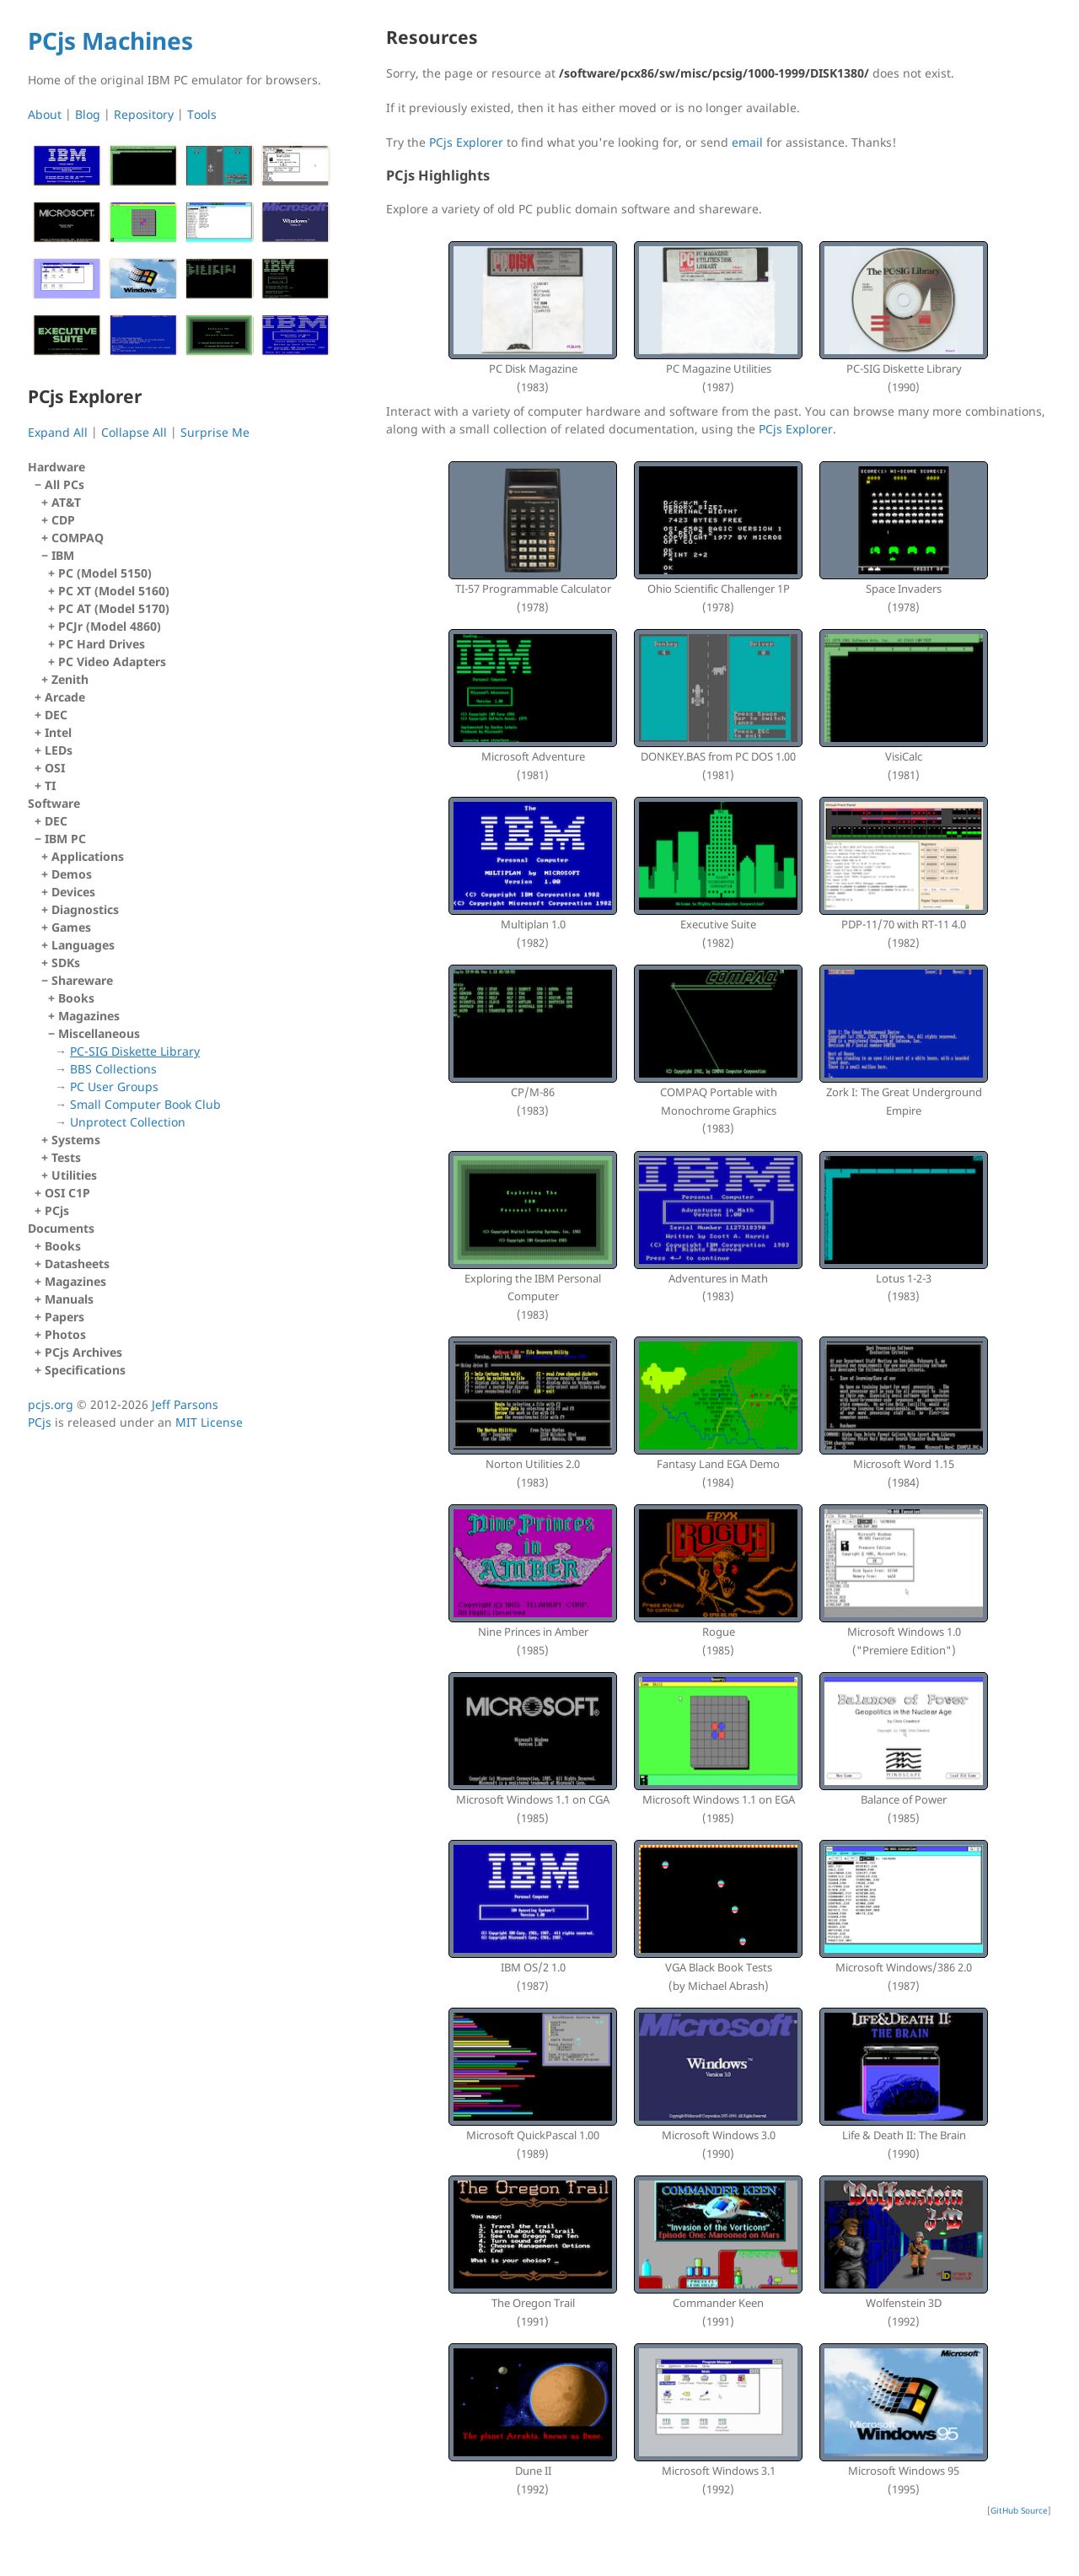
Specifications (85, 1370)
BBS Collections (113, 1069)
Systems (75, 1140)
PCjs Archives (83, 1352)
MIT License (209, 1422)
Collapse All (134, 432)
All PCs (185, 582)
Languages (83, 945)
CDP (63, 520)
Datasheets (77, 1264)
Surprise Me (215, 432)
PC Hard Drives (101, 644)
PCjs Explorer (466, 142)
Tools (202, 114)
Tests (66, 1157)
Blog (87, 114)
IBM (188, 608)
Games (71, 927)
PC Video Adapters (112, 661)
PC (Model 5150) (105, 573)
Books (76, 998)
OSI (55, 768)
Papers (64, 1317)
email (747, 142)
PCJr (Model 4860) (109, 626)
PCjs (57, 1210)
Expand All (58, 432)
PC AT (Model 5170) (113, 608)
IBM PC (185, 1007)
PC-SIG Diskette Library (135, 1051)
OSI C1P (67, 1193)
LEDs (58, 750)
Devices (73, 892)
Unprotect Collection (127, 1122)
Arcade (65, 697)
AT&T (66, 502)
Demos (71, 874)
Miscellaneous (191, 1078)
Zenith (70, 679)
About (45, 114)
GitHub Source (1019, 2510)
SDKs (65, 963)
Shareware (188, 1051)
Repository (144, 114)
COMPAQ (77, 538)
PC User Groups (114, 1086)
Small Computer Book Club (145, 1104)
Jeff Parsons (185, 1404)
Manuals (69, 1299)
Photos (65, 1334)
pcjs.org (50, 1404)
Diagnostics (85, 909)
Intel (58, 732)
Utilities (74, 1175)
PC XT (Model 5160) (113, 591)
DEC (56, 715)
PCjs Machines (110, 40)
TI (50, 785)
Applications (87, 856)
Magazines (89, 1016)
